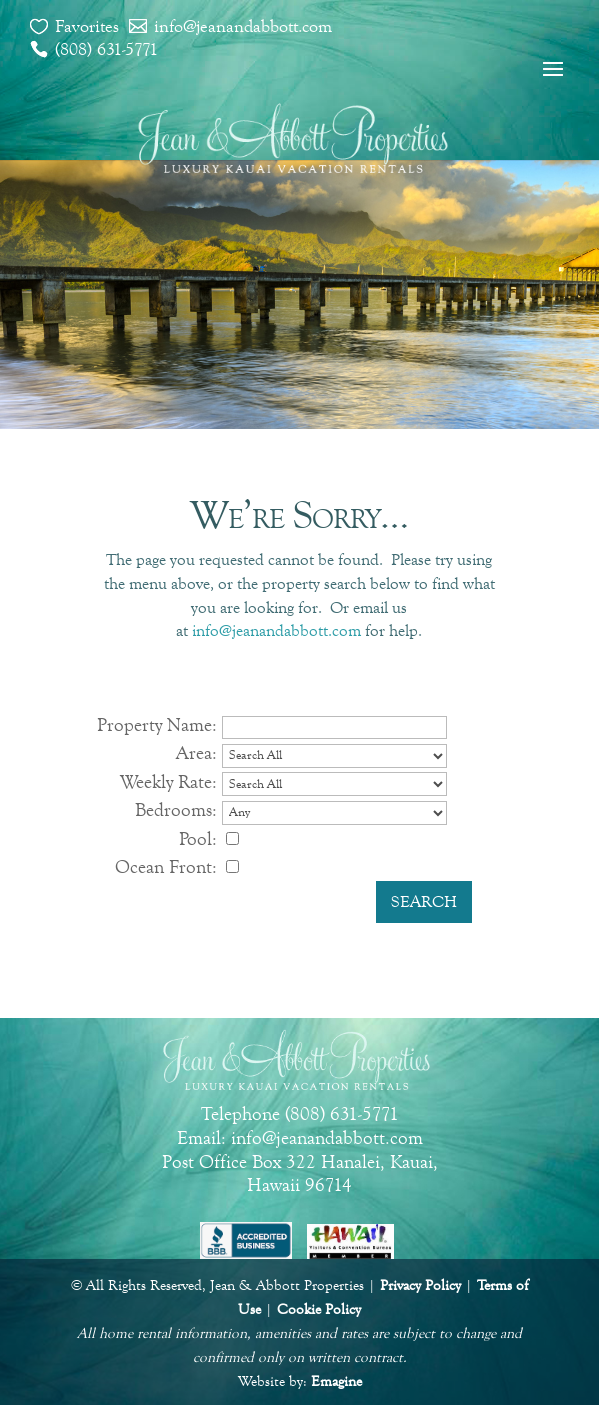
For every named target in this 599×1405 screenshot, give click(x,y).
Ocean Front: (166, 866)
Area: (196, 752)
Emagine (336, 1381)
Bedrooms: (176, 809)
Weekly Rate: (168, 781)
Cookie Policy (319, 1309)
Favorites (87, 26)
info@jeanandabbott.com (243, 26)
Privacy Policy (420, 1285)
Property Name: (157, 724)
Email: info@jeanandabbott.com (300, 1137)
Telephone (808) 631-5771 (300, 1113)
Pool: (198, 838)
